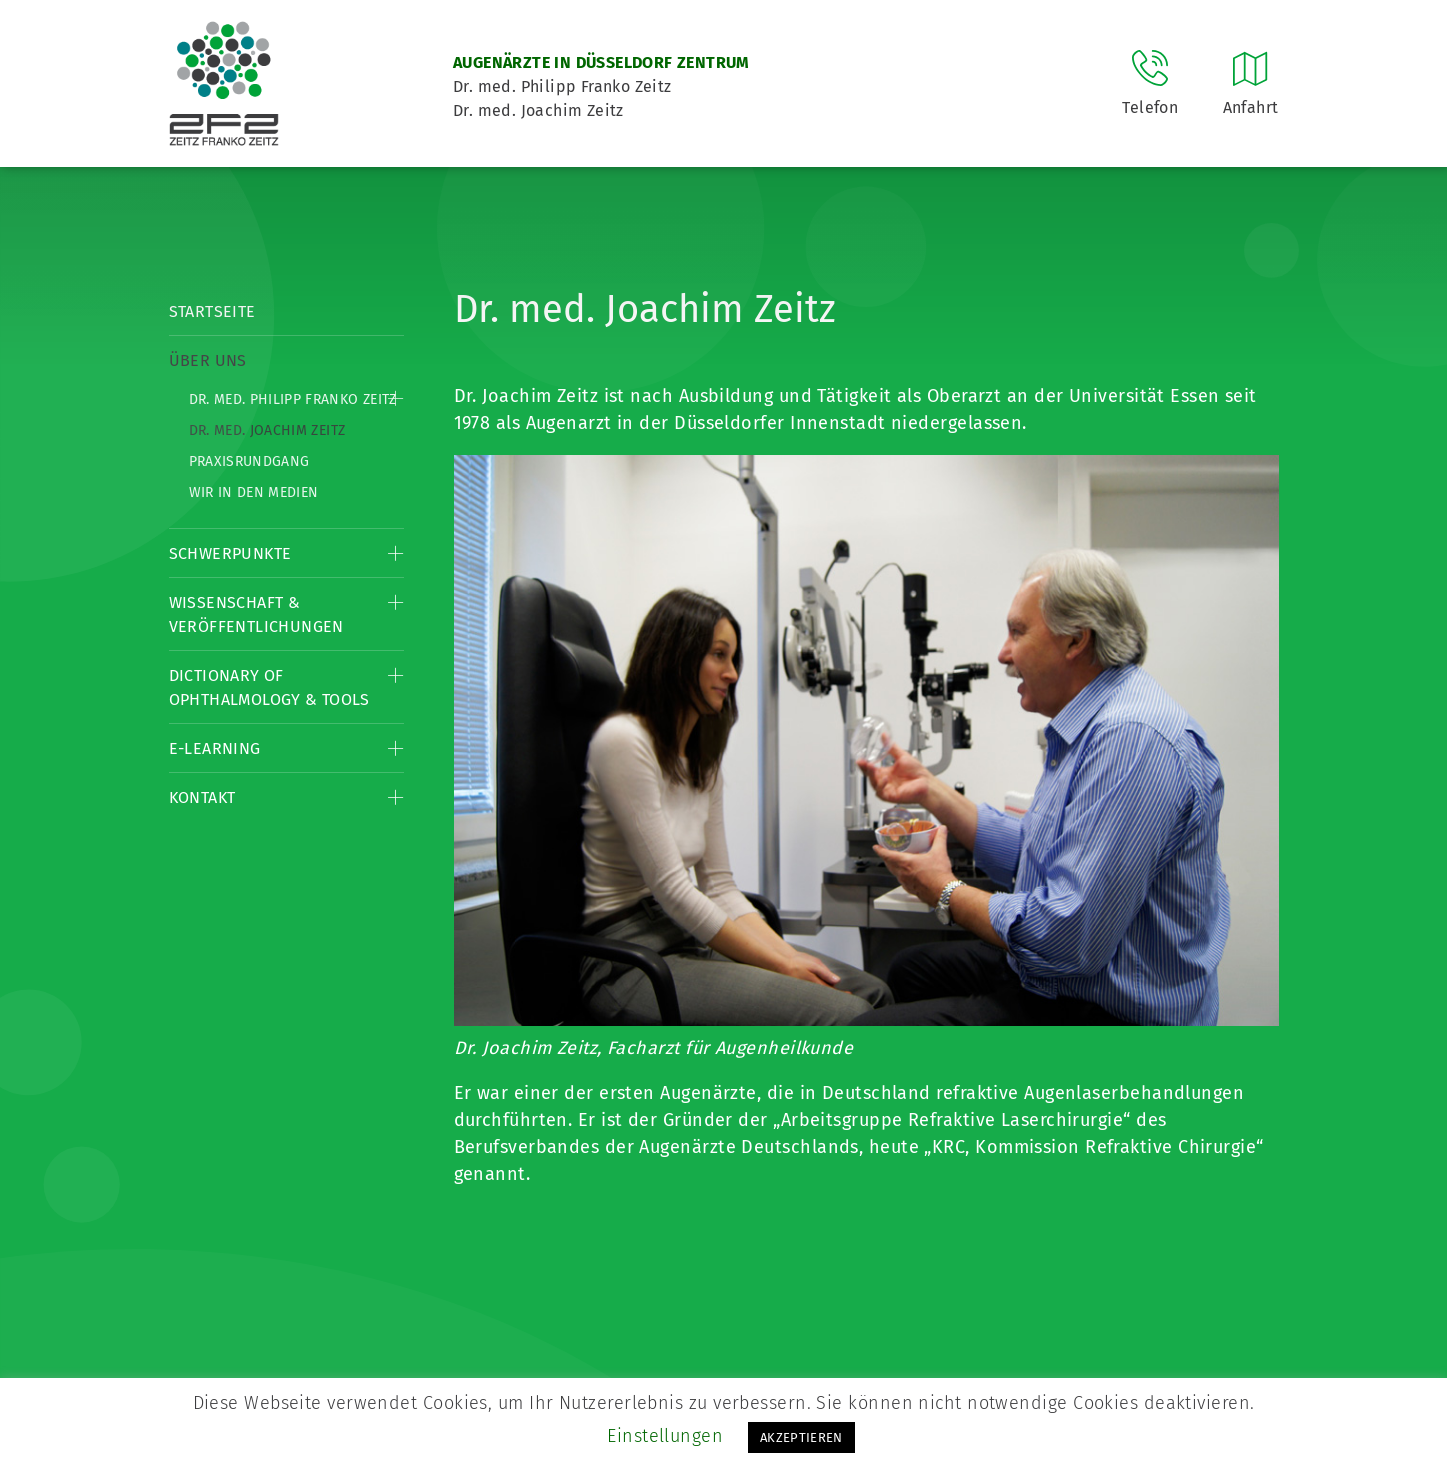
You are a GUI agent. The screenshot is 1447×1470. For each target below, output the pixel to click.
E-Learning (215, 748)
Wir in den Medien (254, 492)
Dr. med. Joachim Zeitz (267, 430)
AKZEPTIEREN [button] (801, 1437)
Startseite (212, 311)
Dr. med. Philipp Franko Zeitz (293, 399)
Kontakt (202, 797)
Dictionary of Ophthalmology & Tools (269, 687)
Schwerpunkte (230, 553)
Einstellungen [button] (665, 1436)
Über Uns (208, 360)
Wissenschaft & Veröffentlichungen (256, 614)
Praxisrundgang (249, 461)
